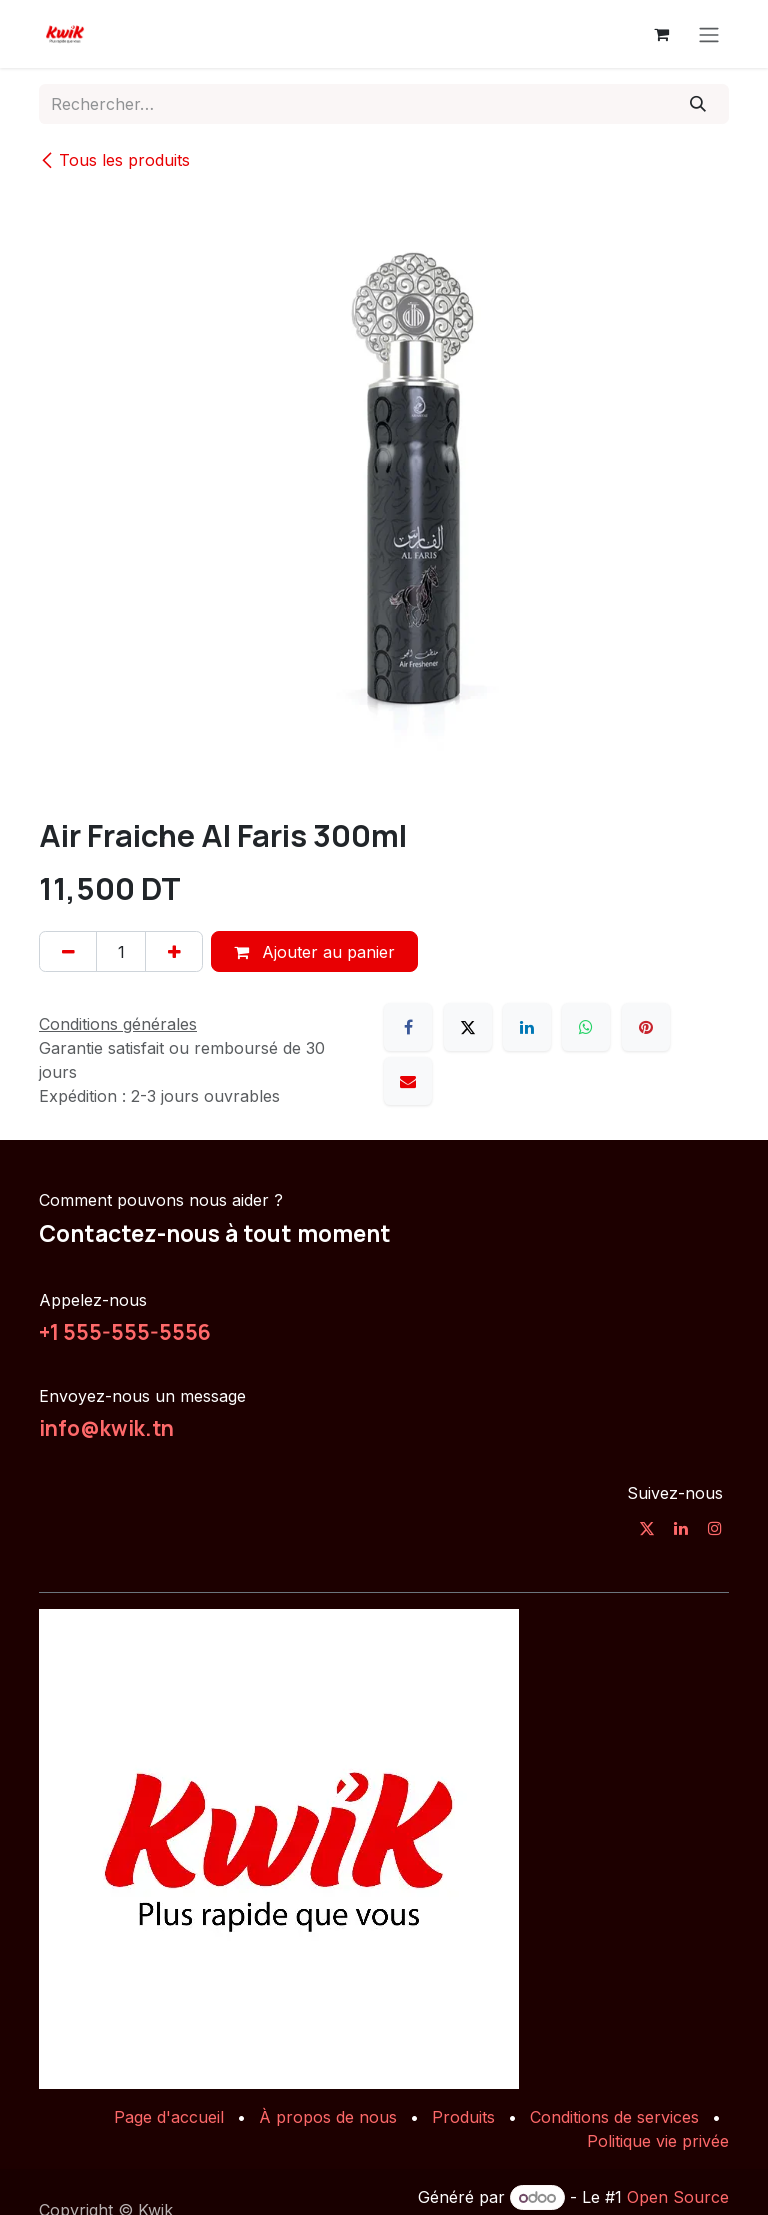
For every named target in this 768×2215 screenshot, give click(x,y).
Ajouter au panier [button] (314, 952)
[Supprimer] (68, 951)
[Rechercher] (698, 104)
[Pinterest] (646, 1027)
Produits (463, 2117)
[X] (468, 1027)
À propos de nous (328, 2117)
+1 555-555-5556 (125, 1332)
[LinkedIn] (527, 1027)
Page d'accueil (169, 2117)
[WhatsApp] (586, 1027)
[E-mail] (408, 1081)
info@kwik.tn (106, 1428)
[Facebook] (408, 1027)
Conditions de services (614, 2117)
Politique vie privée (658, 2141)
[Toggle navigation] (709, 34)
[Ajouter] (174, 951)
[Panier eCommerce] (661, 34)
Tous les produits (114, 160)
